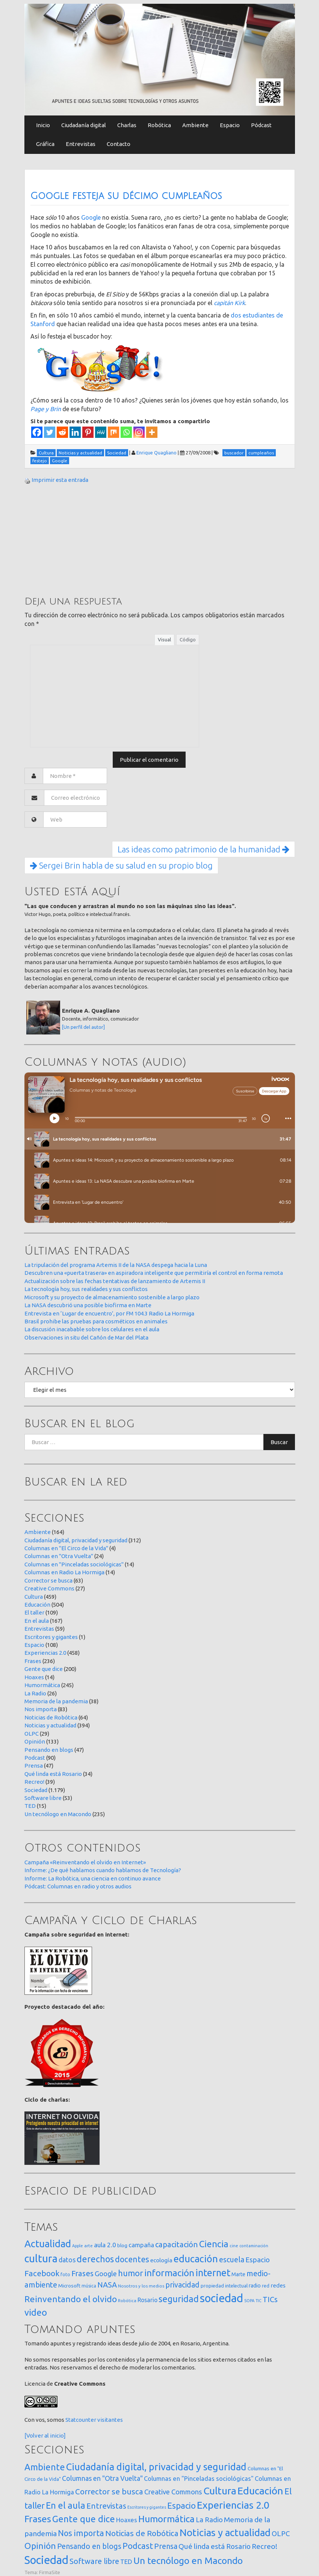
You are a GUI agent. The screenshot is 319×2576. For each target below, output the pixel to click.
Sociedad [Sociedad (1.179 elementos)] (46, 2560)
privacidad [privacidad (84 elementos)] (182, 2285)
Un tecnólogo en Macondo (57, 1814)
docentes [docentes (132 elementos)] (132, 2259)
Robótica (159, 125)
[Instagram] (139, 432)
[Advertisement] (80, 539)
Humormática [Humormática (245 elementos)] (166, 2519)
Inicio (43, 125)
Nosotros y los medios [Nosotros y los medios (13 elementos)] (141, 2285)
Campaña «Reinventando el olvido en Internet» (85, 1862)
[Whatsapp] (126, 432)
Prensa (33, 1765)
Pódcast (261, 125)
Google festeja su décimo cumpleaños (126, 196)
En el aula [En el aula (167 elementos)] (65, 2505)
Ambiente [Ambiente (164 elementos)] (44, 2467)
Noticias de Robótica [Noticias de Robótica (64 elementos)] (141, 2533)
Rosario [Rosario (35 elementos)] (147, 2300)
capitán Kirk (229, 302)
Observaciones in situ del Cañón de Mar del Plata (86, 1337)
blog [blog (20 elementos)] (122, 2245)
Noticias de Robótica (50, 1717)
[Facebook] (36, 432)
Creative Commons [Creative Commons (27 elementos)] (173, 2492)
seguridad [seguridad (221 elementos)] (179, 2299)
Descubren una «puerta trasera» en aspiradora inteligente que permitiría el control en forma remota (153, 1273)
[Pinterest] (88, 432)
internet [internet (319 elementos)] (212, 2272)
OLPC (31, 1733)
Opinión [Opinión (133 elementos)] (40, 2545)
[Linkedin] (75, 432)
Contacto (118, 144)
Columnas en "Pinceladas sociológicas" (74, 1564)
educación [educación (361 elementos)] (196, 2258)
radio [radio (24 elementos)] (255, 2286)
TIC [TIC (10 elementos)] (259, 2300)
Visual (164, 639)
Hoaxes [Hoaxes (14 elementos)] (126, 2520)
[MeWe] (100, 432)
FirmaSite (49, 2572)
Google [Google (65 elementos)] (106, 2273)
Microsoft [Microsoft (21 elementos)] (69, 2286)
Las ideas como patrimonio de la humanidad (203, 849)
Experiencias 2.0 (45, 1652)
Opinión (34, 1741)
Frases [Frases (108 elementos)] (82, 2273)
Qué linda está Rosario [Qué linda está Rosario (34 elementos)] (214, 2546)
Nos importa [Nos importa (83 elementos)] (81, 2533)
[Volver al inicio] (45, 2435)
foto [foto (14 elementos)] (65, 2274)
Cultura (33, 1596)
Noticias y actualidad (50, 1725)
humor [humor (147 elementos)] (130, 2273)
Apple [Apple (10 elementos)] (77, 2245)
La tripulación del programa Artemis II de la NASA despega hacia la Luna (115, 1265)
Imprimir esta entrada (60, 480)
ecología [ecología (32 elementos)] (161, 2260)
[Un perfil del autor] (83, 1027)
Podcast (34, 1757)
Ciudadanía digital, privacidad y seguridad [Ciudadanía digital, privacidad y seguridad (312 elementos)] (156, 2466)
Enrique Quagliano (156, 452)
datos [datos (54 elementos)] (67, 2259)
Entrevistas (80, 144)
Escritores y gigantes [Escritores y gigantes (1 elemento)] (146, 2507)
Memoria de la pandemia (56, 1701)
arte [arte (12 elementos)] (88, 2245)
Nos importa (40, 1709)
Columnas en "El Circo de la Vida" (66, 1548)
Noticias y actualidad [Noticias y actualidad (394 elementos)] (225, 2532)
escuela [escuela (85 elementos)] (231, 2260)
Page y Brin (45, 409)
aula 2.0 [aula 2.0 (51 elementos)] (105, 2244)
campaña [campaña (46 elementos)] (141, 2244)
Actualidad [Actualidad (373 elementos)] (47, 2243)
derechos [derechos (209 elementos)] (95, 2259)
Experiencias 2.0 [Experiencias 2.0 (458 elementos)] (233, 2505)
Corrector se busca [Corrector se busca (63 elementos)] (109, 2491)
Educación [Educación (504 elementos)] (260, 2490)
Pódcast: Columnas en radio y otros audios (78, 1886)
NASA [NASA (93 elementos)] (107, 2284)
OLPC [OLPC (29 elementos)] (281, 2534)
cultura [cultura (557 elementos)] (40, 2258)
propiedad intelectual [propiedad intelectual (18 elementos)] (224, 2285)
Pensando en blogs (48, 1750)
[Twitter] (49, 432)
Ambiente (195, 125)
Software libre (43, 1798)
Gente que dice (43, 1669)
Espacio (230, 125)
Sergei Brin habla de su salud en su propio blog (121, 865)
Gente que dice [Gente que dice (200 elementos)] (83, 2519)
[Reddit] (62, 432)
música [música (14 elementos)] (89, 2285)
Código (188, 639)
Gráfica (45, 144)
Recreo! (34, 1782)
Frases (32, 1661)
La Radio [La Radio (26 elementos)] (209, 2519)
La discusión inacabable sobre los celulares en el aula (91, 1329)
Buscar (279, 1442)
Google (91, 217)
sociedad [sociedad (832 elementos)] (221, 2298)
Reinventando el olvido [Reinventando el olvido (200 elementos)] (70, 2299)
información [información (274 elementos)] (169, 2273)
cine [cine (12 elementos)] (234, 2245)
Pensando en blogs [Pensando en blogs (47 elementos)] (89, 2546)
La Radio (35, 1693)
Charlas (126, 125)
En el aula (36, 1621)
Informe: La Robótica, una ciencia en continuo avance (92, 1878)
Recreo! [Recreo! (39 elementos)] (264, 2546)
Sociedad (35, 1790)
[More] (151, 432)
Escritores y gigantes (51, 1637)
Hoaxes (34, 1677)
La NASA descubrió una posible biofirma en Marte (87, 1305)
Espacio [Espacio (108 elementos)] (181, 2505)
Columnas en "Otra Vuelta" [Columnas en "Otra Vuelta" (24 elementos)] (102, 2478)
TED (30, 1806)
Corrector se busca (48, 1580)
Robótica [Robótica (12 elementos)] (127, 2300)
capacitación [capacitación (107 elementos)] (176, 2244)
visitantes (110, 2420)
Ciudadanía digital (83, 125)
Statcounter (80, 2420)
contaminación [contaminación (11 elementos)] (253, 2245)
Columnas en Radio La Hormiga (64, 1572)
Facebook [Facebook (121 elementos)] (41, 2273)
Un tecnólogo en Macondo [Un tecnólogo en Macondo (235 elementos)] (188, 2560)
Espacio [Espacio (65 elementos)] (257, 2259)
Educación (37, 1604)
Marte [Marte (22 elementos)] (238, 2274)
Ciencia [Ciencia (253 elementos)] (213, 2244)
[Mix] (113, 432)
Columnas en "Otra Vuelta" (58, 1556)
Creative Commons (49, 1588)
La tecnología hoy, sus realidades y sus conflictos (86, 1289)
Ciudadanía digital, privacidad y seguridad (75, 1540)
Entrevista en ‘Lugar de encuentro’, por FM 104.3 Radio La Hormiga (109, 1313)
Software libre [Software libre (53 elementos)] (94, 2561)
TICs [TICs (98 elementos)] (270, 2299)
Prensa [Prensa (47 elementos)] (165, 2546)
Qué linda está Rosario (53, 1774)
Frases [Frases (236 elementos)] (37, 2519)
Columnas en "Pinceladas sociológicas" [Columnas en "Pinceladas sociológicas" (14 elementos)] (199, 2478)
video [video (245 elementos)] (35, 2312)
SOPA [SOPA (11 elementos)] (249, 2300)
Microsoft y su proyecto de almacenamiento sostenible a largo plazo (112, 1297)
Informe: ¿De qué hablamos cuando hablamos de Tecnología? (102, 1870)
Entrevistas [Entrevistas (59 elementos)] (106, 2506)
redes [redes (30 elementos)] (278, 2285)
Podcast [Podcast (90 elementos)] (137, 2545)
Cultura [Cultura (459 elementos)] (219, 2490)
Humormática (42, 1685)
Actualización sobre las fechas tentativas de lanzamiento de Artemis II (114, 1281)
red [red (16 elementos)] (265, 2285)
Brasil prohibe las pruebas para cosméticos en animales (96, 1321)
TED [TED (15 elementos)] (126, 2561)
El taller (34, 1612)
